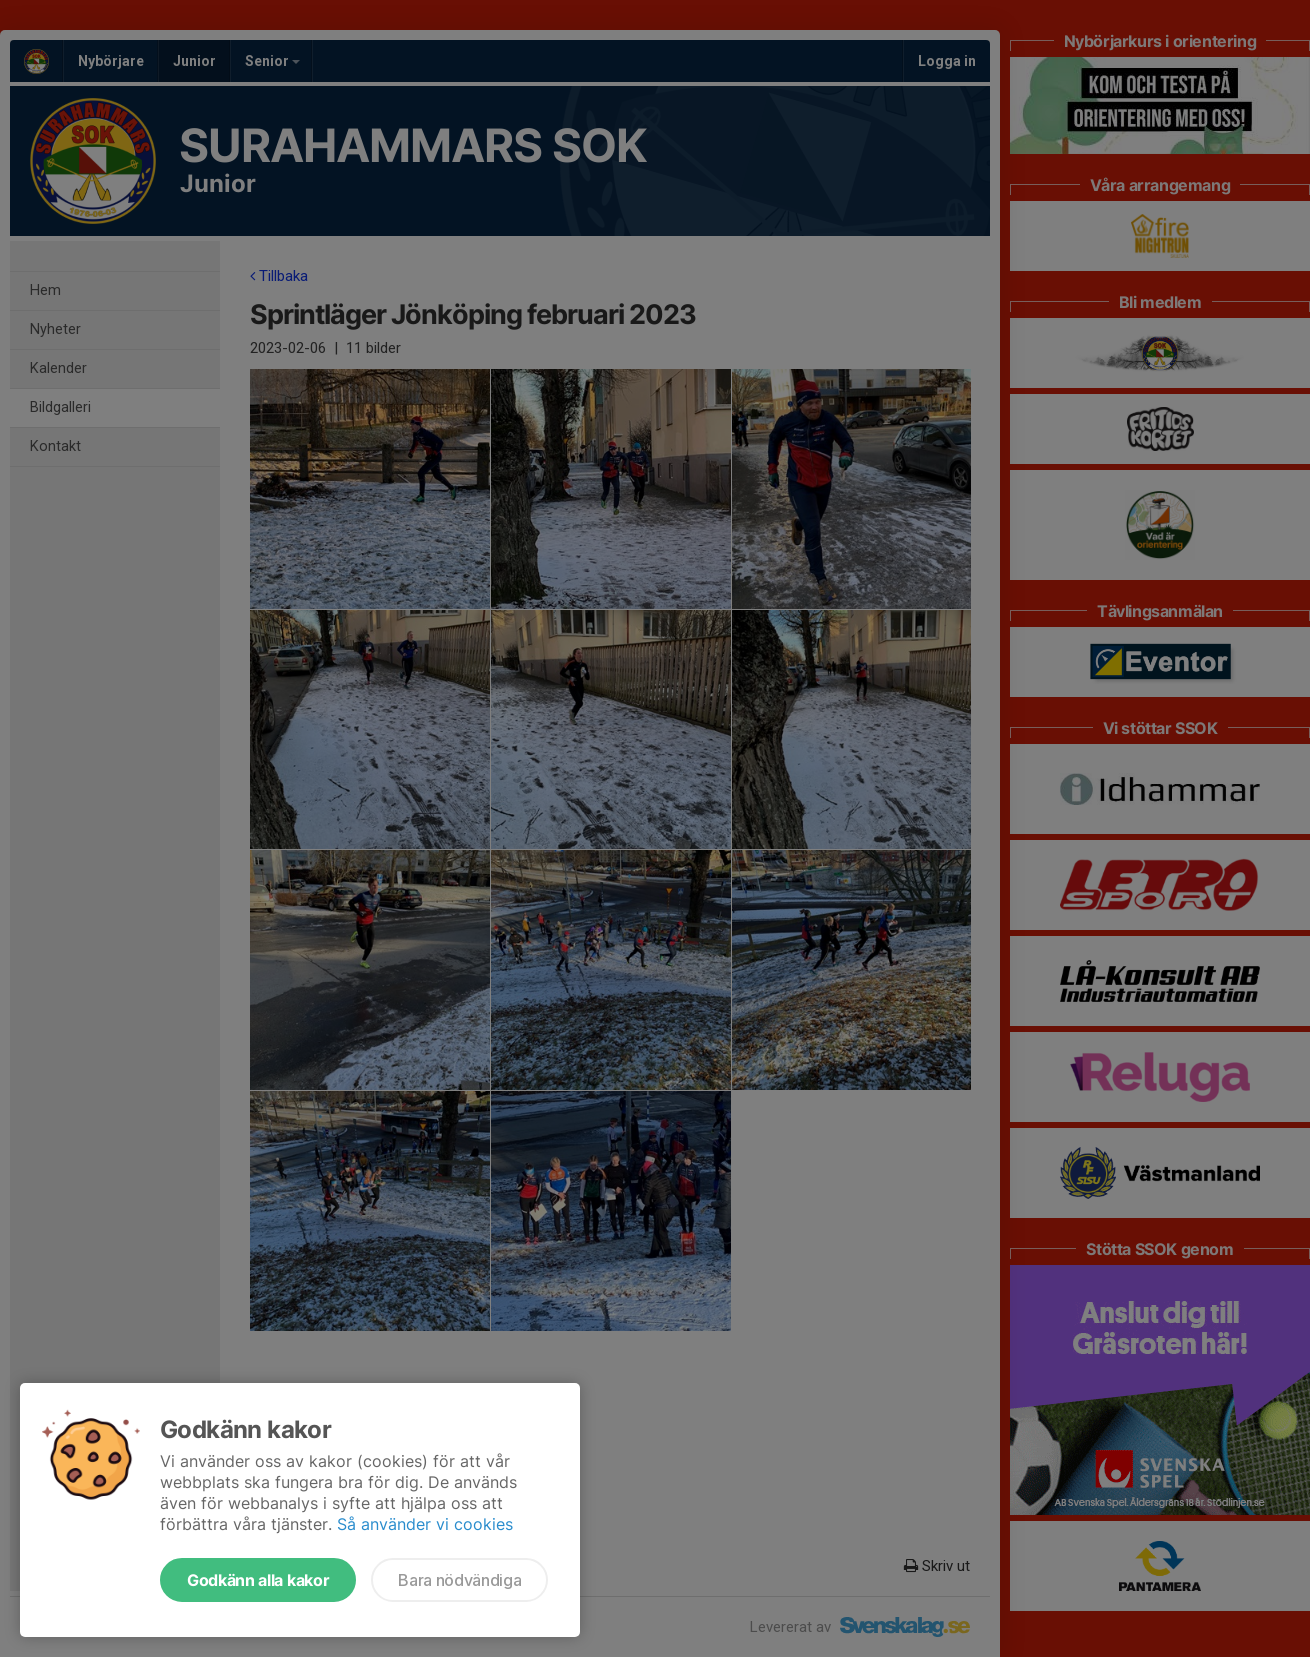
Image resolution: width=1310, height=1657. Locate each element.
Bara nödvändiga (459, 1580)
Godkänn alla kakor (258, 1580)
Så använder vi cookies (425, 1524)
